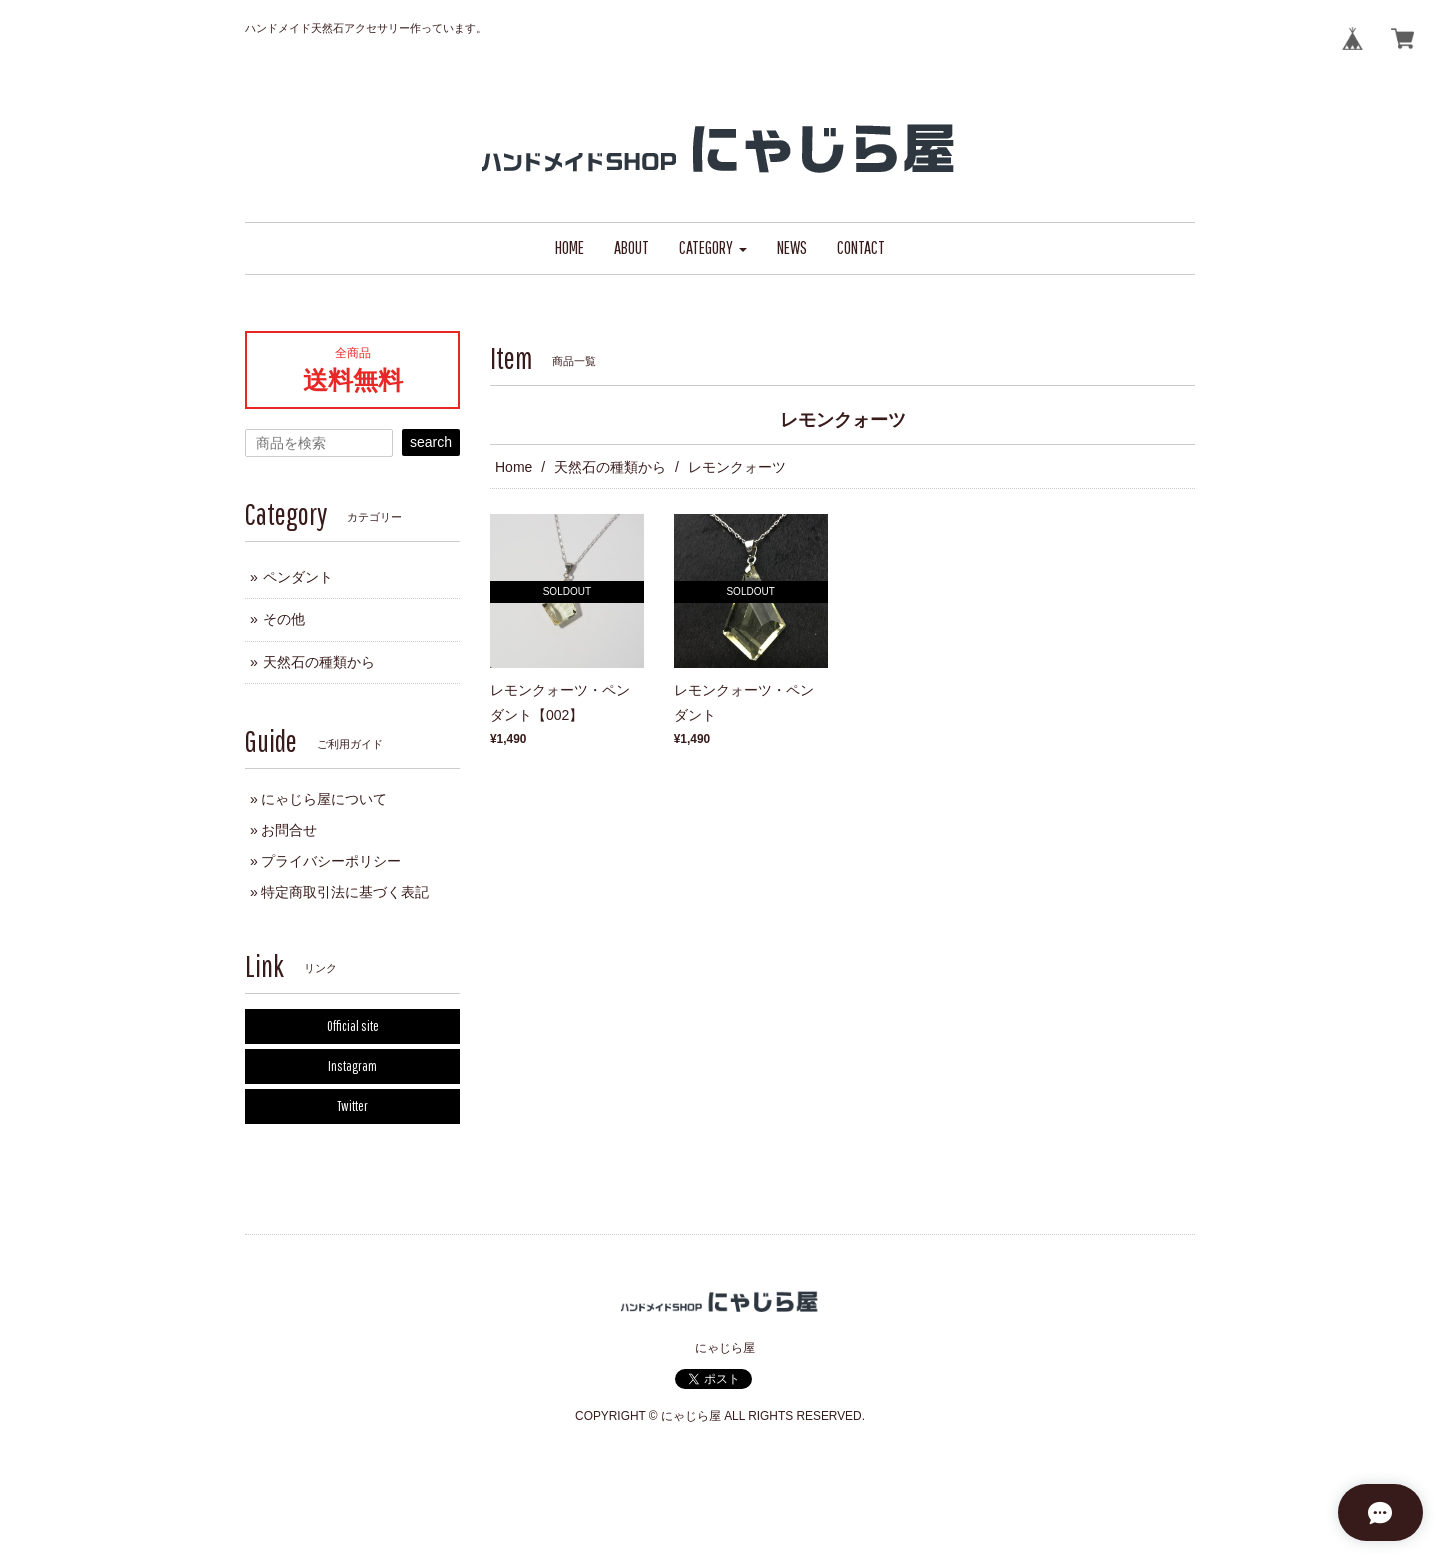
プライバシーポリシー (331, 861)
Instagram (352, 1066)
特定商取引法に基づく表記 (345, 892)
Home (513, 467)
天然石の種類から (610, 467)
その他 (284, 619)
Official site (353, 1026)
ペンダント (298, 577)
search (431, 442)
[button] (713, 248)
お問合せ (289, 830)
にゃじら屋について (324, 799)
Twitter (352, 1106)
